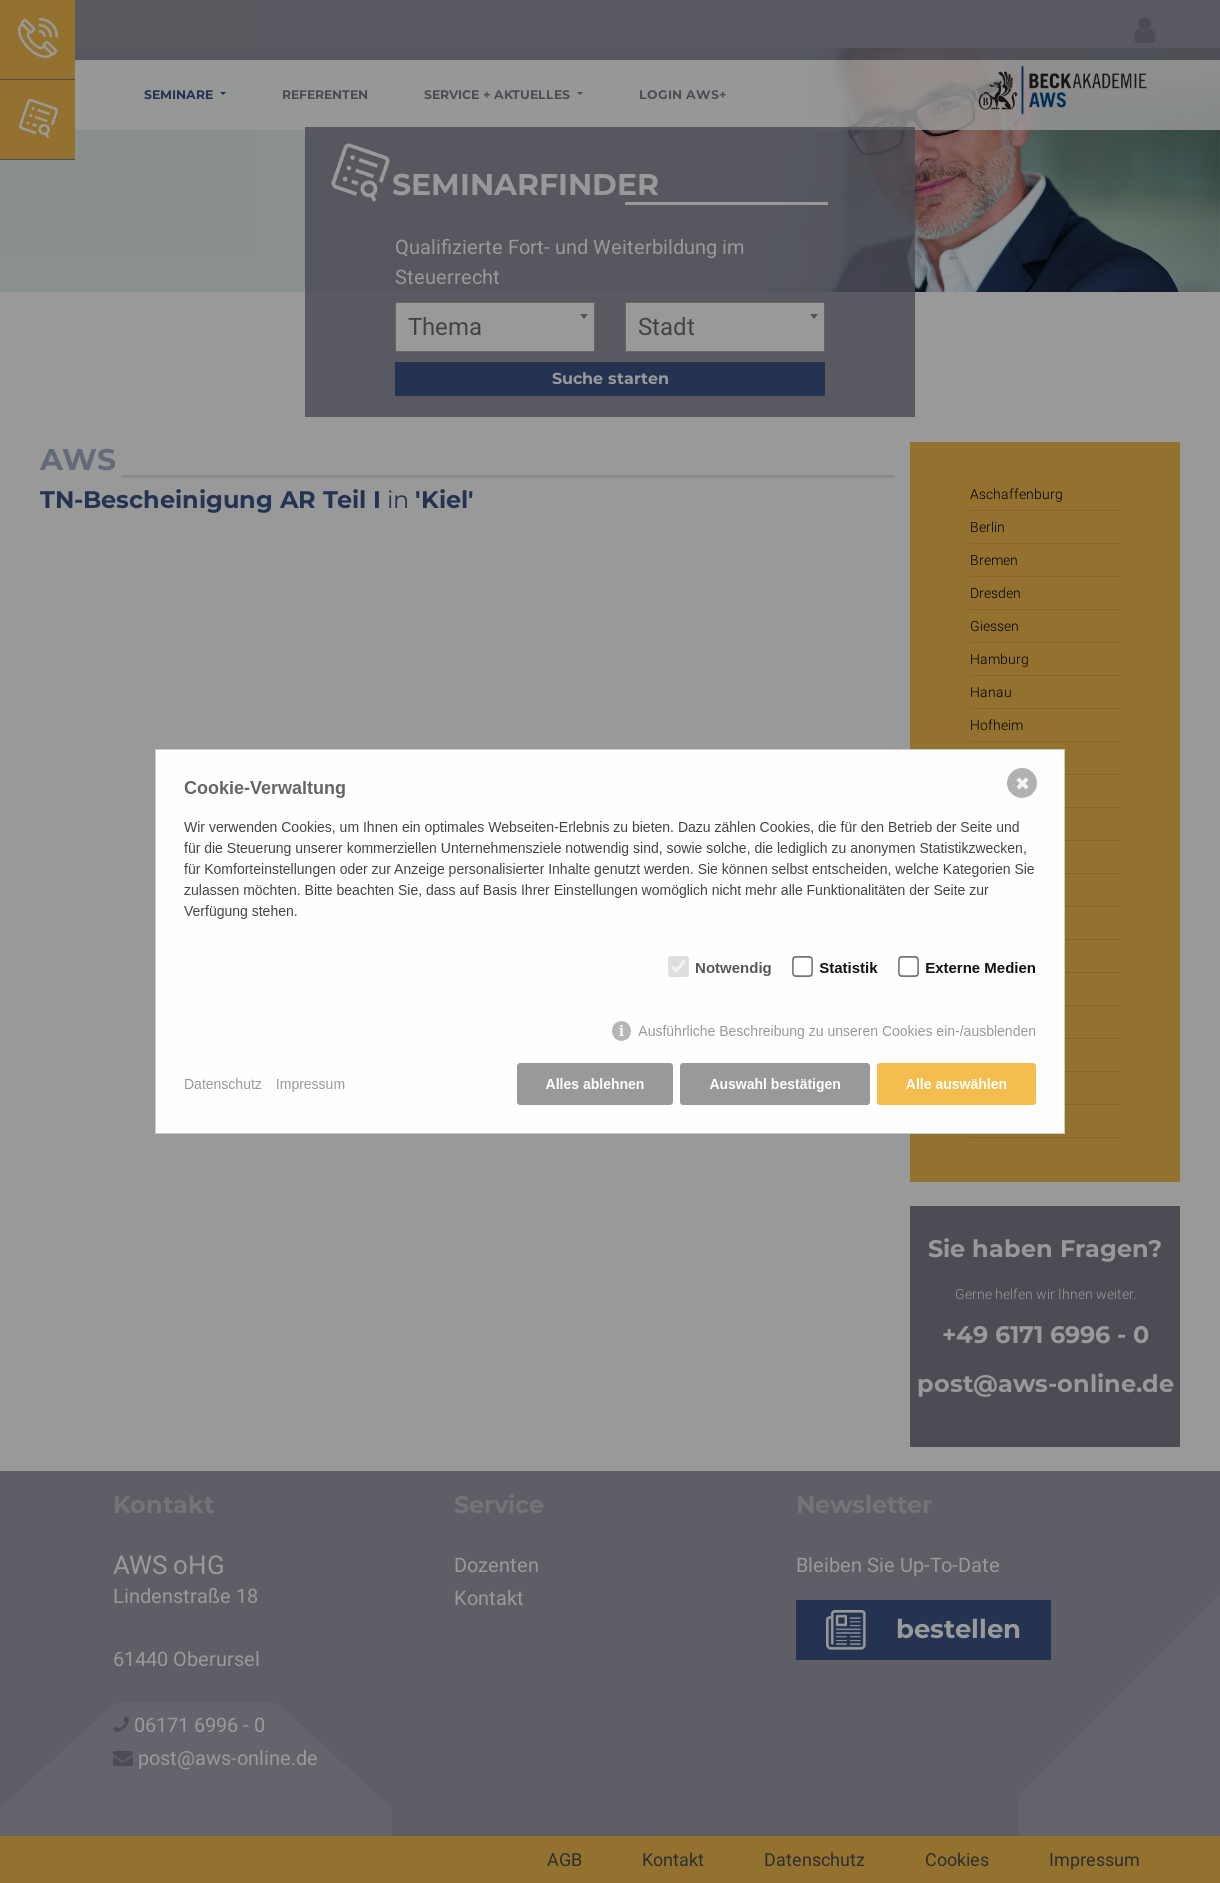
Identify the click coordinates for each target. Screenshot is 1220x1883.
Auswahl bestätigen (774, 1084)
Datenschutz (223, 1084)
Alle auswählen (956, 1084)
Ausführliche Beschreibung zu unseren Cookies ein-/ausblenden (837, 1031)
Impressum (310, 1084)
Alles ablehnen (595, 1084)
